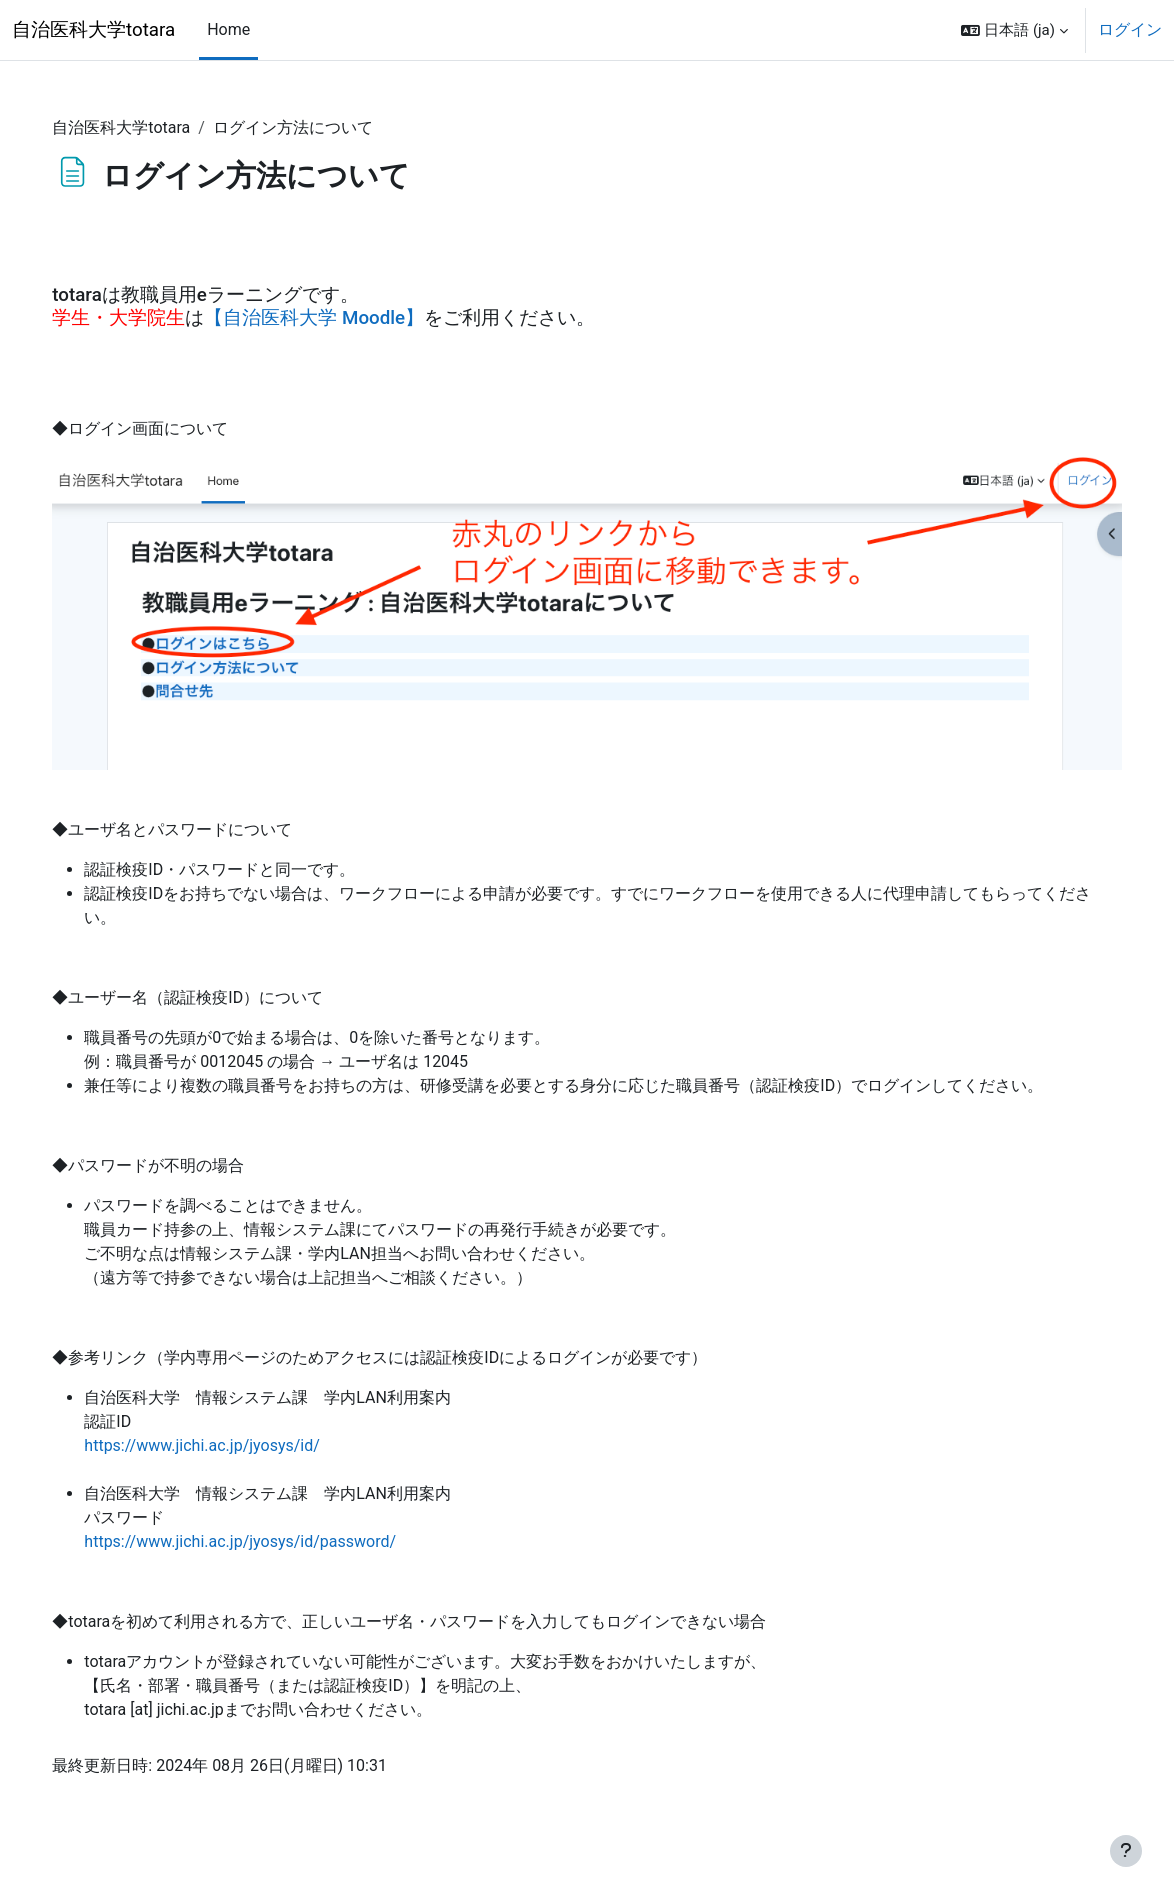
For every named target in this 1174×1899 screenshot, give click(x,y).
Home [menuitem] (228, 29)
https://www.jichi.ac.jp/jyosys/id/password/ (286, 1538)
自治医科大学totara (93, 30)
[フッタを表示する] (1126, 1851)
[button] (1014, 30)
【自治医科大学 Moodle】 (360, 318)
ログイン (1130, 29)
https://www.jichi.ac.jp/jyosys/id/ (248, 1442)
